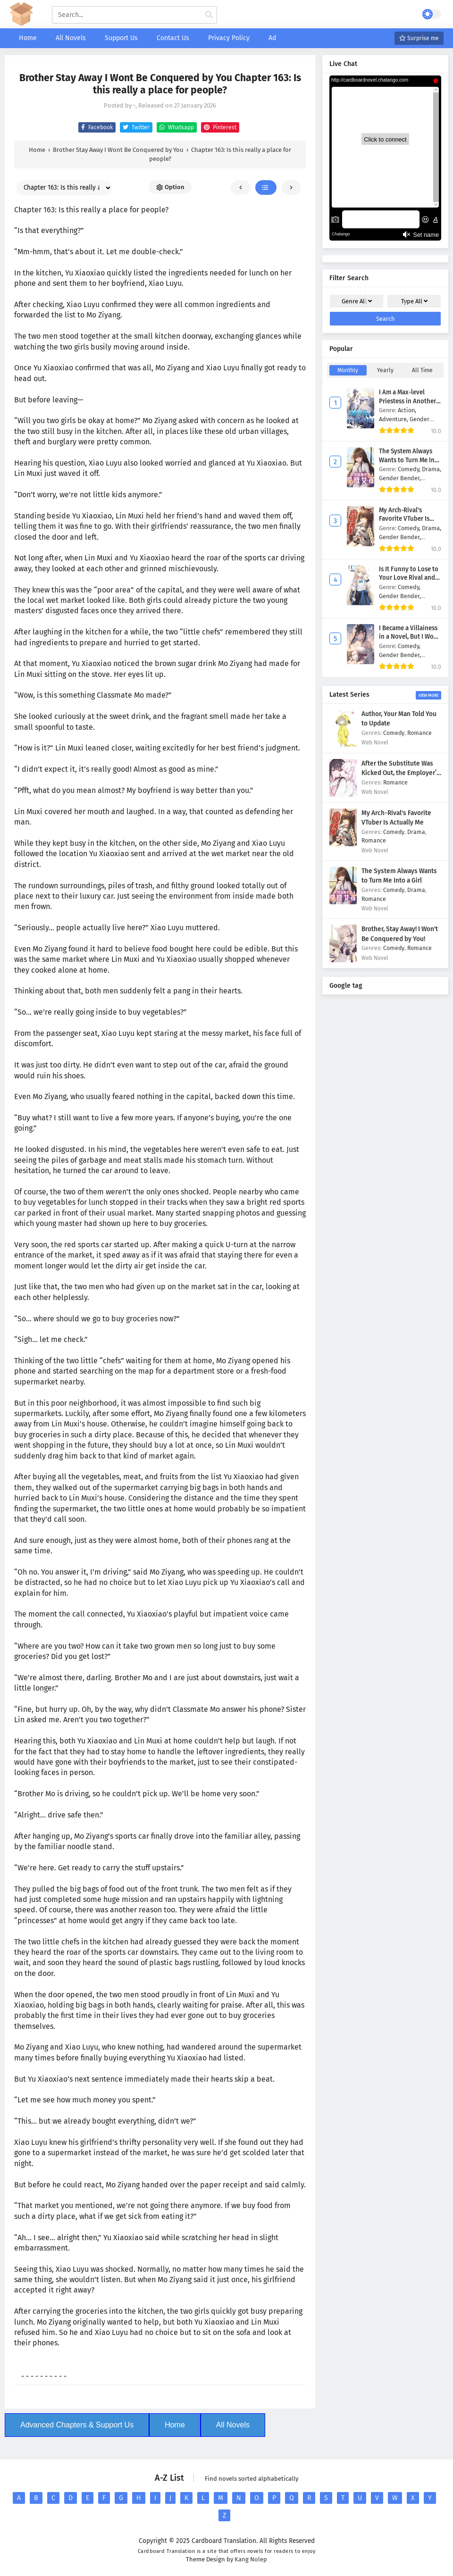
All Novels (233, 2425)
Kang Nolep (251, 2559)
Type (414, 301)
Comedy (393, 732)
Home (175, 2425)
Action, (407, 410)
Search (385, 318)
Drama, (431, 469)
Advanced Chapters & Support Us (77, 2425)
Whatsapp (175, 127)
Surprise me (419, 38)
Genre (357, 301)
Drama (416, 831)
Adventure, (394, 419)
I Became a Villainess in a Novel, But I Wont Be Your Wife (409, 637)
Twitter (135, 127)
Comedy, (410, 469)
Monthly (347, 370)
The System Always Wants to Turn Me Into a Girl (410, 460)
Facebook (95, 127)
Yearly (385, 370)
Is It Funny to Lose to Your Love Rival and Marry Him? (408, 578)
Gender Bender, (400, 478)
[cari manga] (209, 15)
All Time (422, 370)
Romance (419, 732)
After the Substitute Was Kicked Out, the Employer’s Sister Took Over (400, 773)
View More (428, 695)
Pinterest (218, 127)
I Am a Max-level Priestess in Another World (407, 401)
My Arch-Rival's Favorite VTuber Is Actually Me (404, 519)
